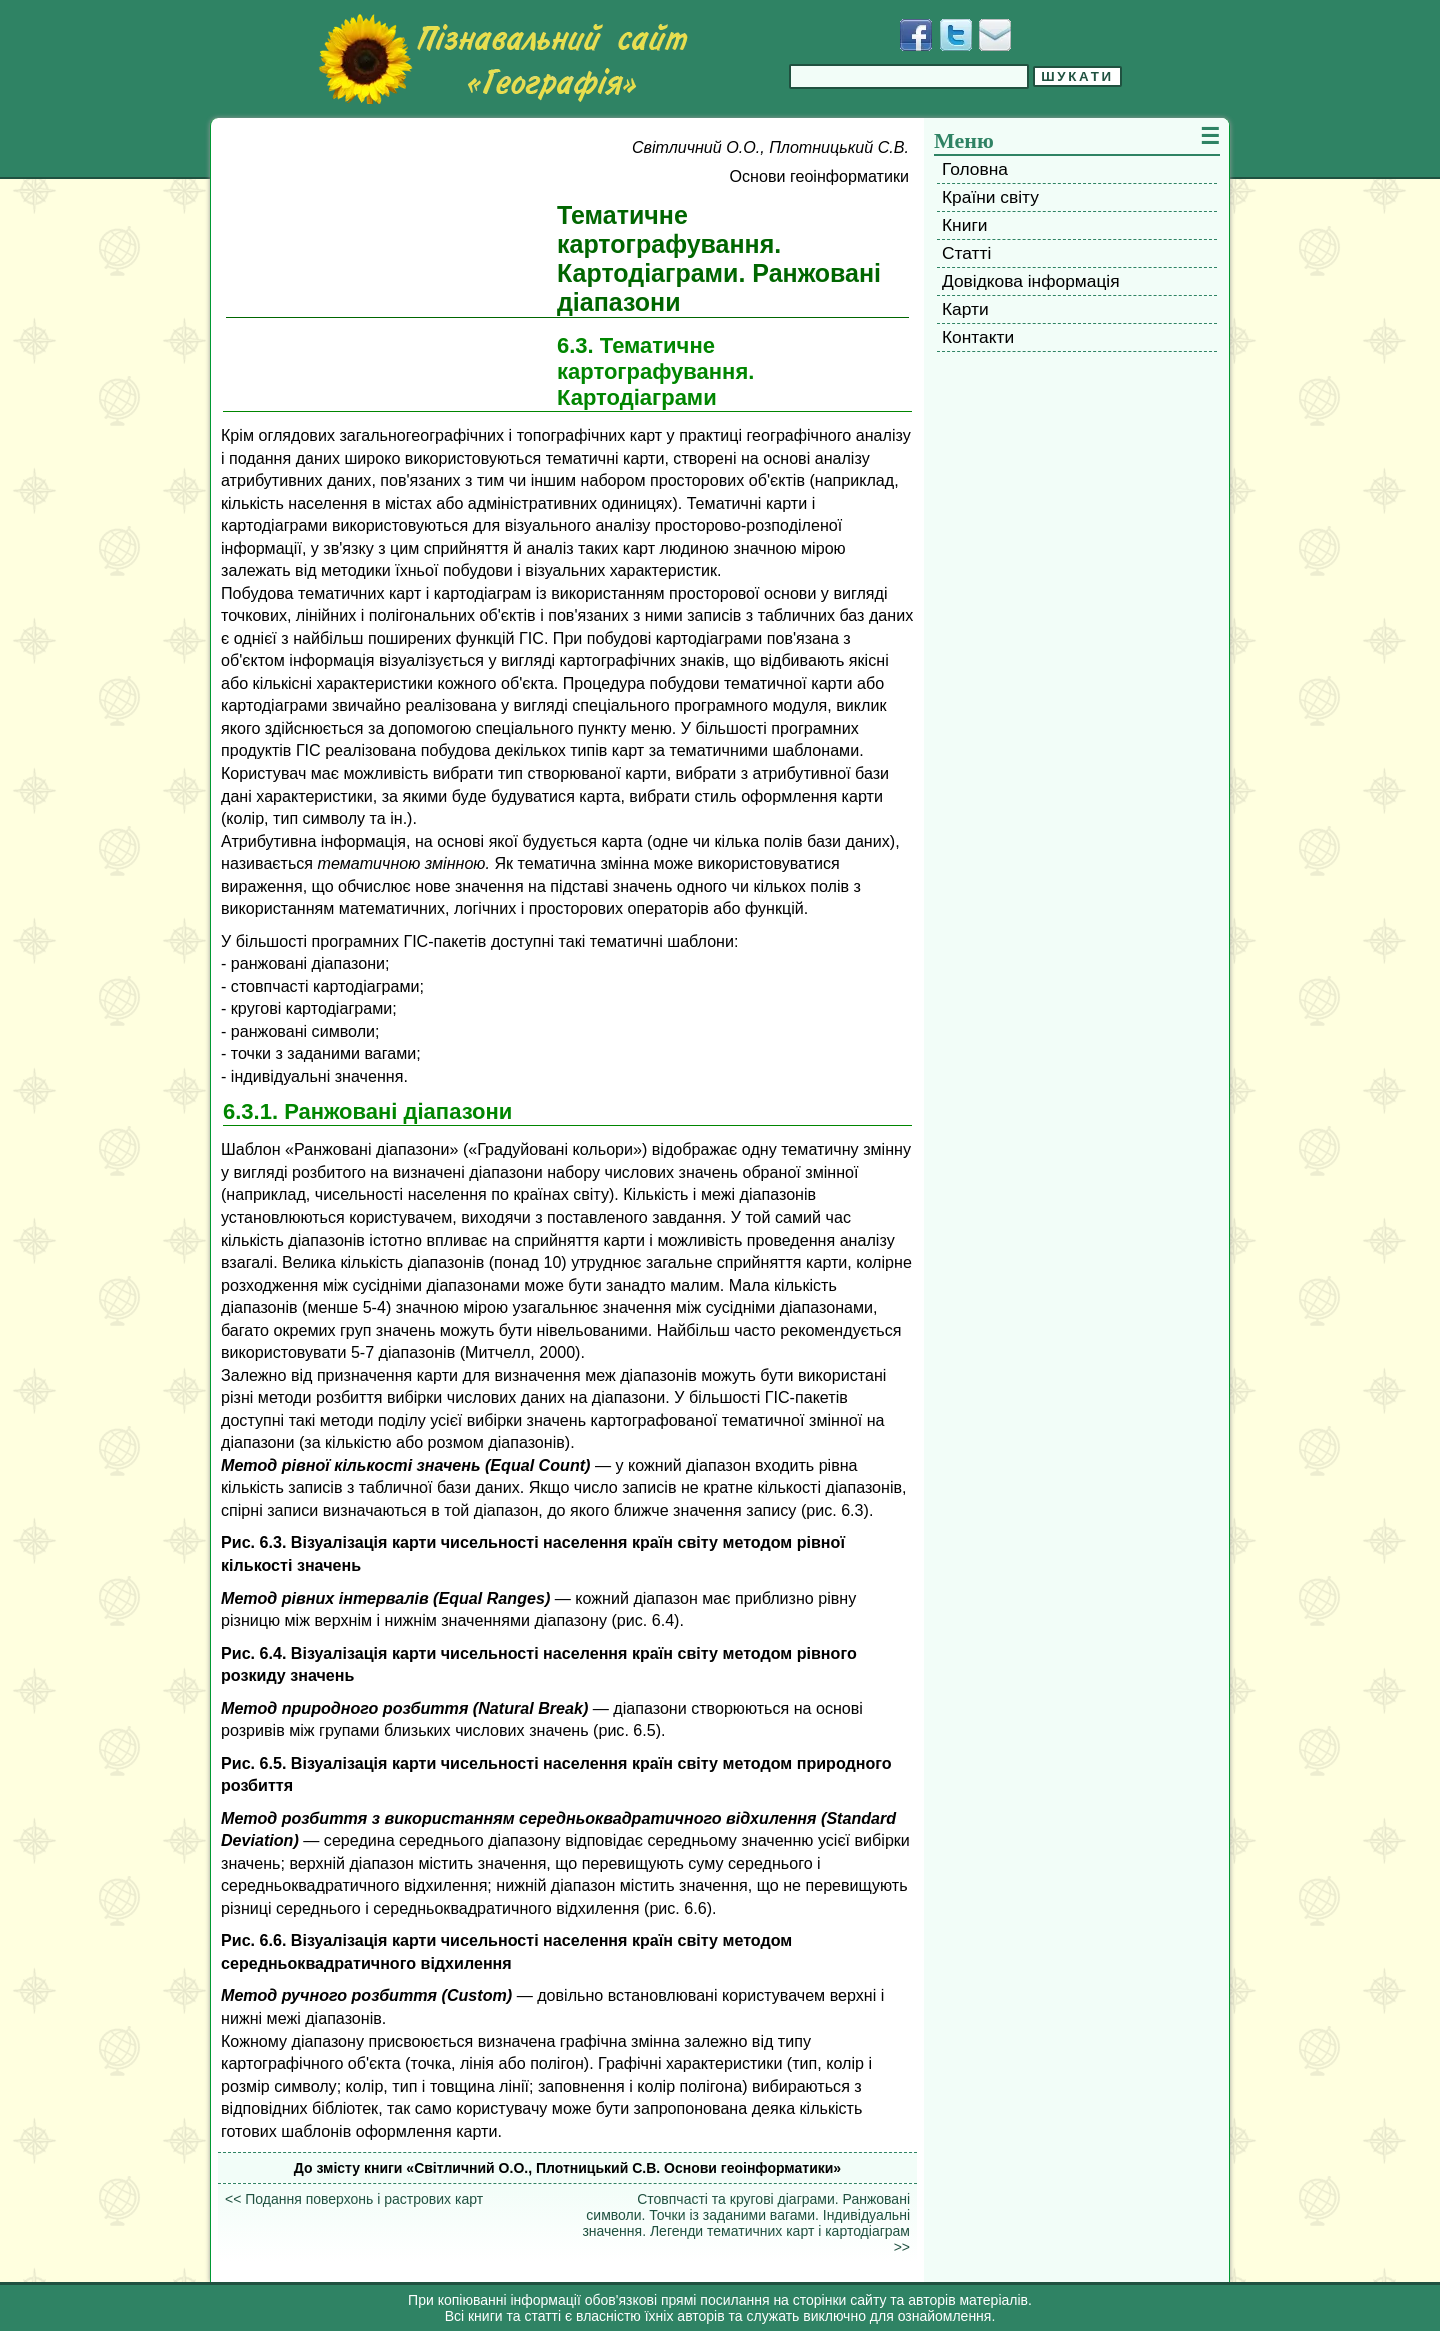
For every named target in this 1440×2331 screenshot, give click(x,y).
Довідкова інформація (1031, 281)
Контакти (978, 337)
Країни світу (990, 197)
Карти (965, 309)
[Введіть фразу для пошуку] (909, 76)
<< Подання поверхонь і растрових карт (354, 2199)
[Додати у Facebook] (916, 35)
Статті (966, 253)
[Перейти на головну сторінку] (503, 59)
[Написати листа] (995, 35)
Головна (975, 169)
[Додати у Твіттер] (956, 35)
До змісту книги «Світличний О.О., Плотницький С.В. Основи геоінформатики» (567, 2168)
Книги (964, 225)
